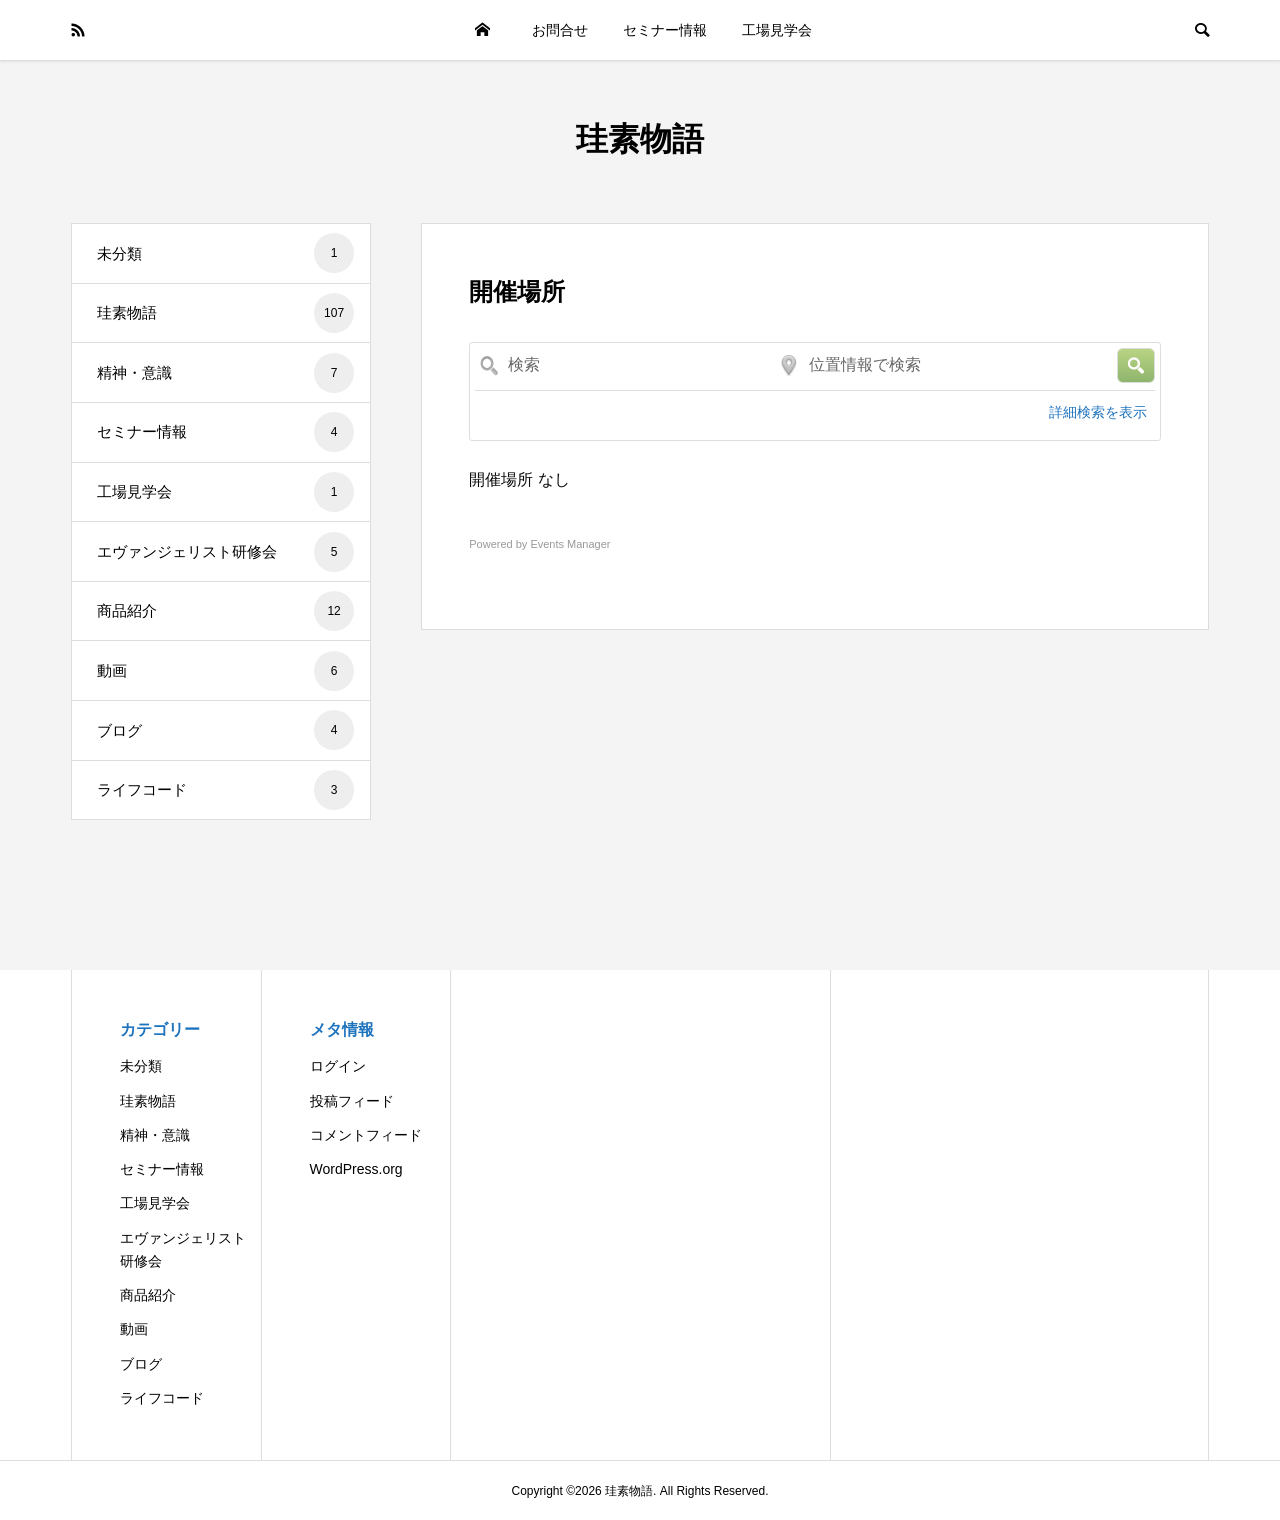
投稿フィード (352, 1101)
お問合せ (560, 30)
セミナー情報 (665, 30)
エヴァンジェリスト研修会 (225, 552)
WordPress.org (356, 1169)
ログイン (338, 1066)
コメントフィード (366, 1135)
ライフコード (225, 790)
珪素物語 (640, 139)
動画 (225, 671)
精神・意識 (225, 373)
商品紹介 (225, 611)
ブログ (225, 730)
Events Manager (570, 544)
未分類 (225, 253)
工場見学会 (777, 30)
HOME (482, 30)
